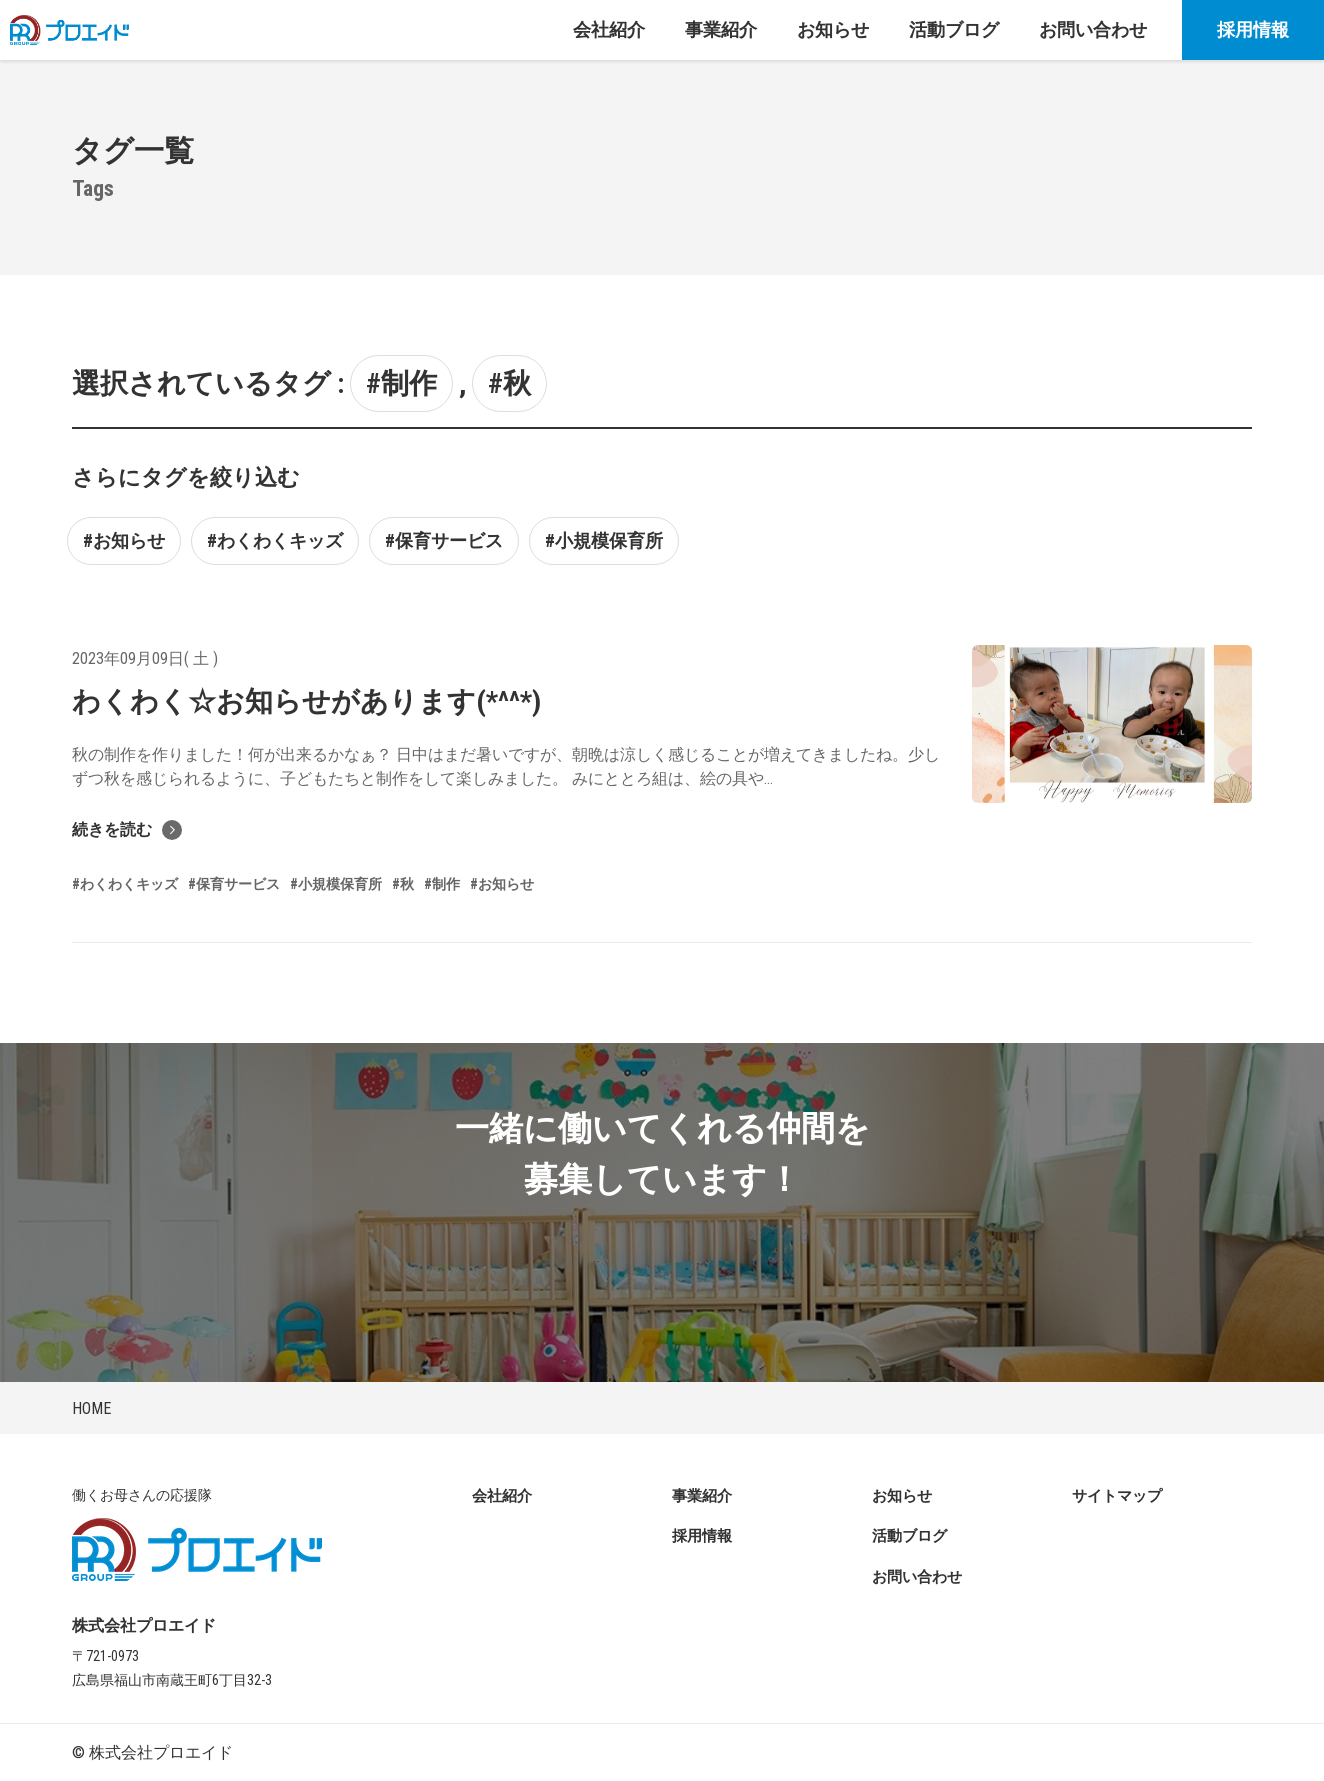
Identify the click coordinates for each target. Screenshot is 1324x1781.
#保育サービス (444, 540)
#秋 (509, 383)
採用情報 (1253, 29)
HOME (91, 1408)
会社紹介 (502, 1496)
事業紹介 (702, 1496)
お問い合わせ (917, 1577)
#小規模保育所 (604, 540)
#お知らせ (124, 540)
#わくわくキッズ (275, 540)
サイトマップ (1117, 1496)
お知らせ (902, 1496)
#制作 (401, 383)
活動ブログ (909, 1536)
